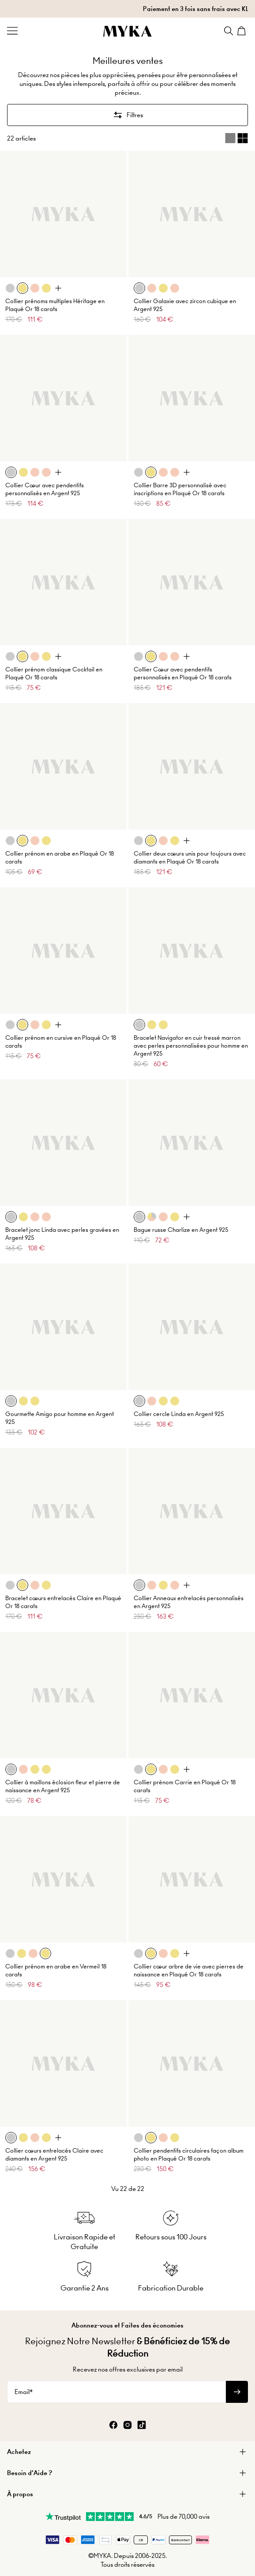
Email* (24, 2392)
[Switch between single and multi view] (236, 138)
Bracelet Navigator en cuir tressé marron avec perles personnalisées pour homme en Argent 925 (191, 1045)
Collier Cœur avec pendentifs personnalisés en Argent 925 (44, 489)
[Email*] (116, 2391)
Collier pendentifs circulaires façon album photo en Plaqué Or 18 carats (189, 2154)
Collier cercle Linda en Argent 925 (179, 1414)
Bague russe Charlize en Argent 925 (181, 1230)
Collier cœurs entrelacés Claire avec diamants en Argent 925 (54, 2154)
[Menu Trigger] (12, 31)
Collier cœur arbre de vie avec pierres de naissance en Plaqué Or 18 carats (189, 1970)
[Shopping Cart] (242, 31)
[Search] (228, 31)
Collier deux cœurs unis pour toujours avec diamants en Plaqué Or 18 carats (190, 857)
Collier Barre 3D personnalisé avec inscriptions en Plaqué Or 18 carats (180, 489)
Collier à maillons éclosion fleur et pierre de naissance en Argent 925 (62, 1786)
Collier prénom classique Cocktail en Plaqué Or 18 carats (53, 673)
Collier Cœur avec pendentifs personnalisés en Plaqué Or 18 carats (183, 673)
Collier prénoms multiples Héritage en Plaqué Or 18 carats (55, 305)
